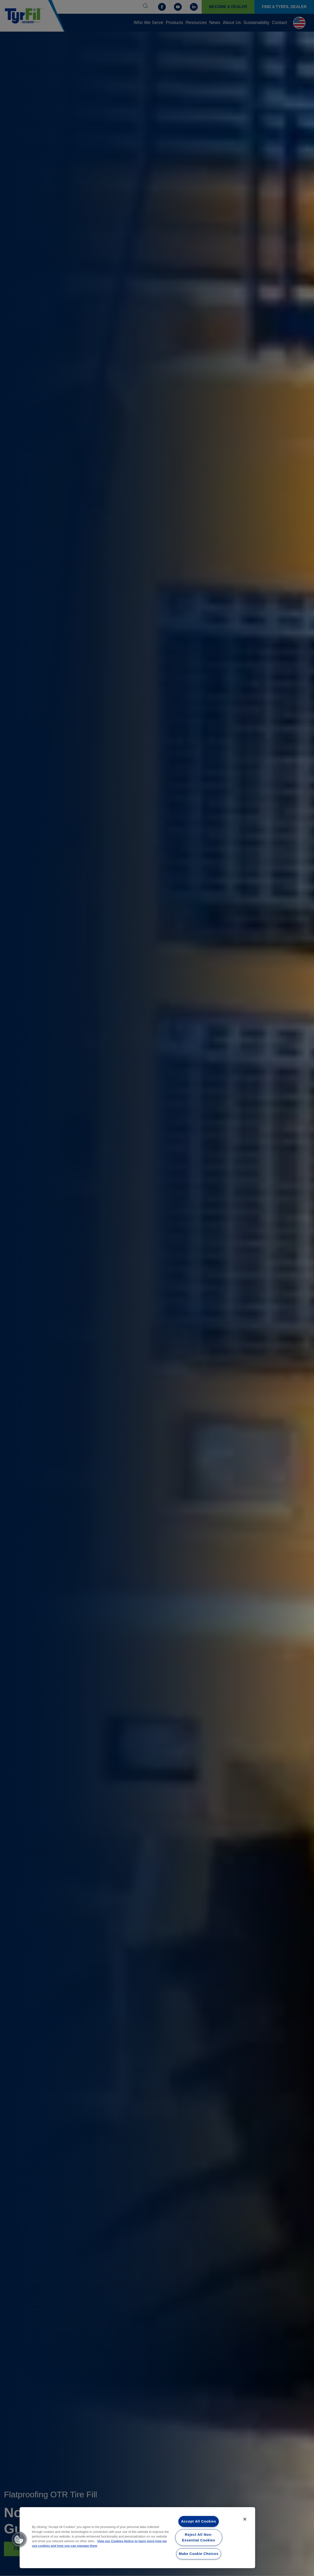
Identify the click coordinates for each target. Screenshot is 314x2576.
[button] (19, 2539)
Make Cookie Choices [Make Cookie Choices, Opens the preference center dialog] (199, 2554)
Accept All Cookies (198, 2521)
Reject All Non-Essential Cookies (198, 2537)
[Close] (244, 2519)
